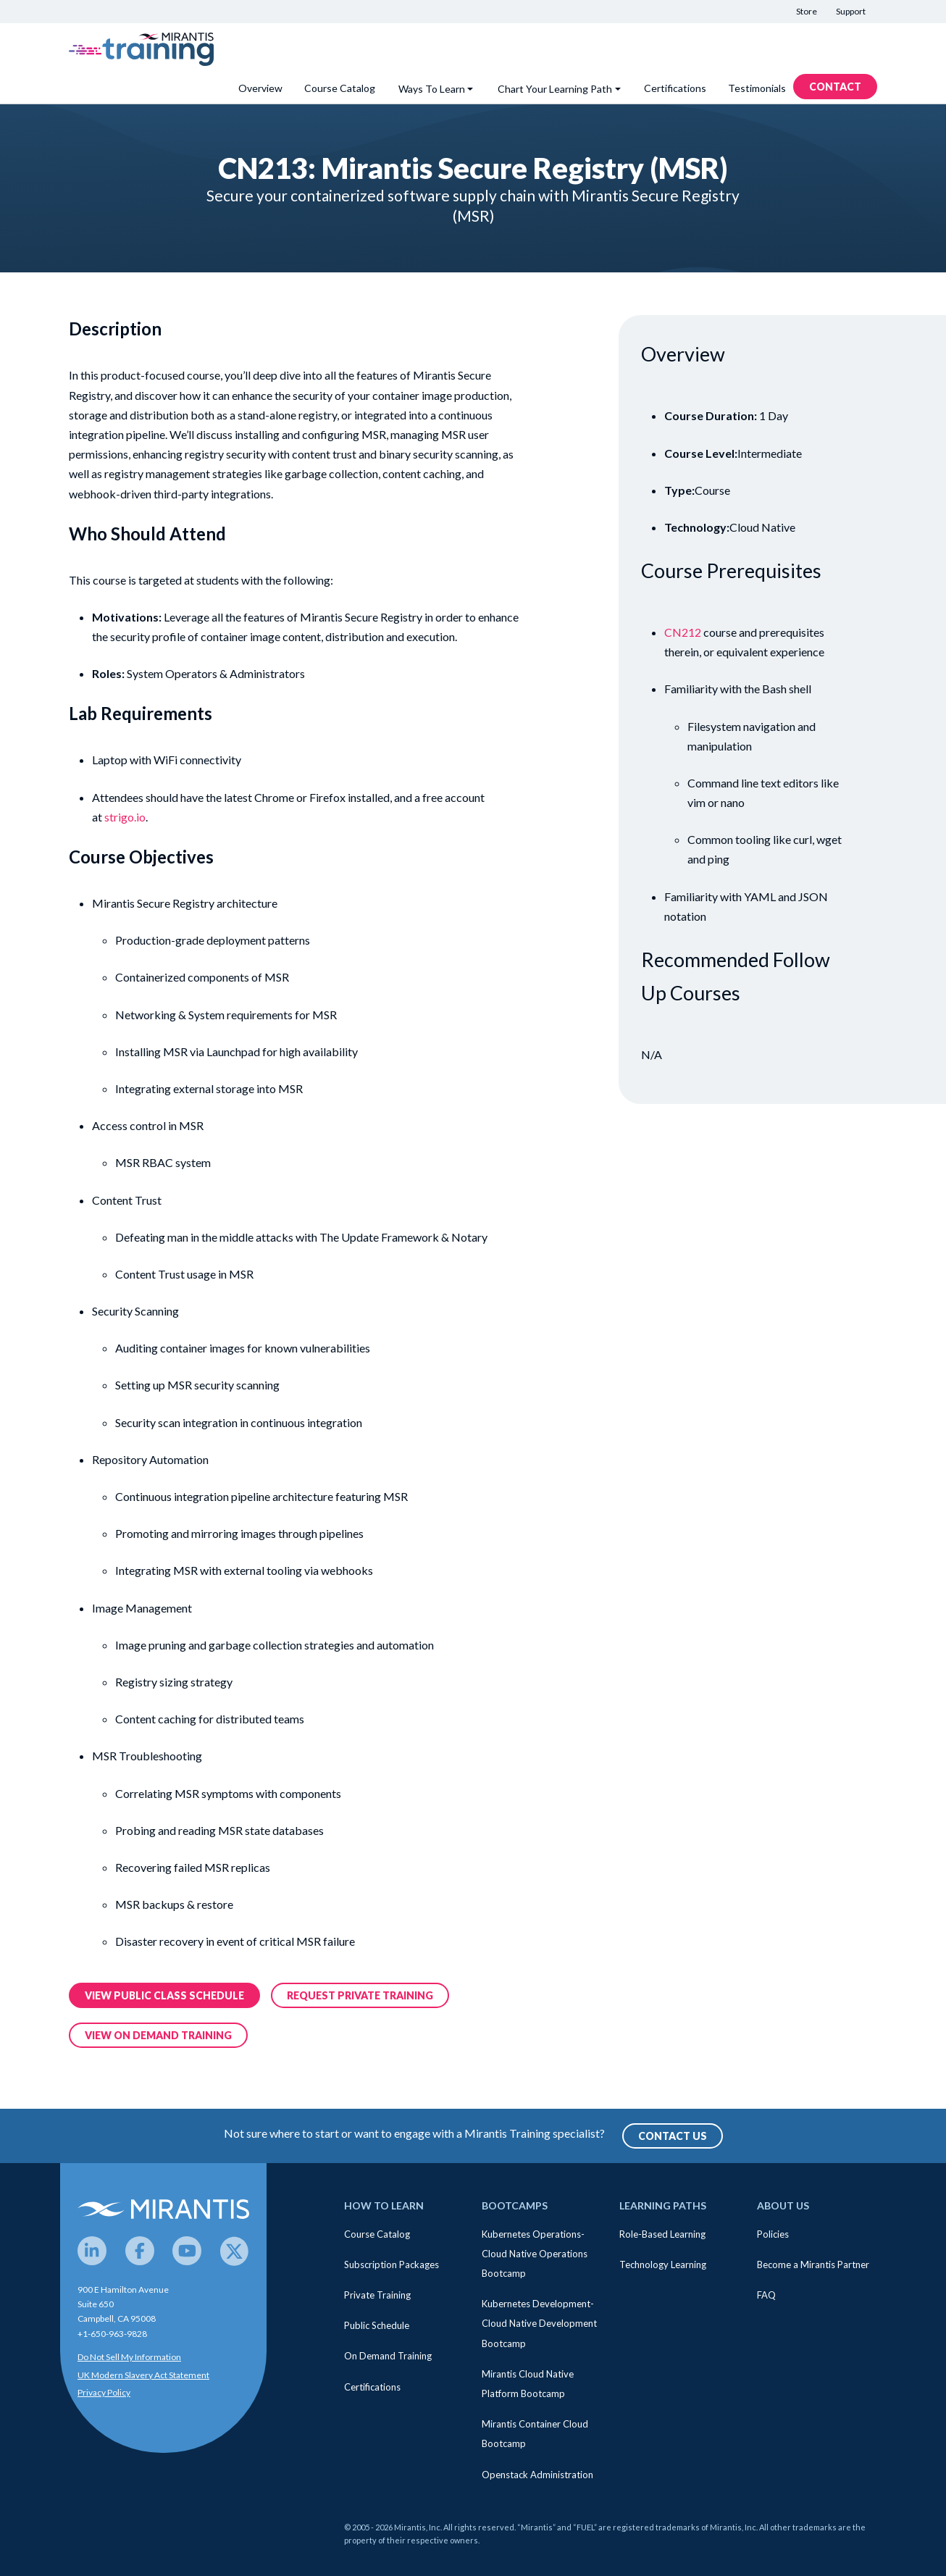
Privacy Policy (104, 2392)
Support (851, 11)
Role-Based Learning (662, 2234)
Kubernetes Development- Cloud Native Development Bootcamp (539, 2323)
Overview (260, 88)
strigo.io (125, 817)
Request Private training (360, 1995)
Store (806, 11)
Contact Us (672, 2136)
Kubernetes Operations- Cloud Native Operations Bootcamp (534, 2253)
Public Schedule (376, 2325)
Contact (835, 86)
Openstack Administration (537, 2474)
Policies (773, 2234)
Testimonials (757, 88)
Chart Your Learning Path (555, 89)
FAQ (766, 2295)
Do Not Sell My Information (129, 2356)
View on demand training (158, 2035)
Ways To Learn (431, 89)
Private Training (377, 2295)
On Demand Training (388, 2356)
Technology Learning (662, 2264)
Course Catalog (339, 88)
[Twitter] (234, 2250)
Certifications (675, 88)
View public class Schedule (164, 1995)
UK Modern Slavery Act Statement (143, 2375)
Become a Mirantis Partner (813, 2264)
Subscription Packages (391, 2264)
